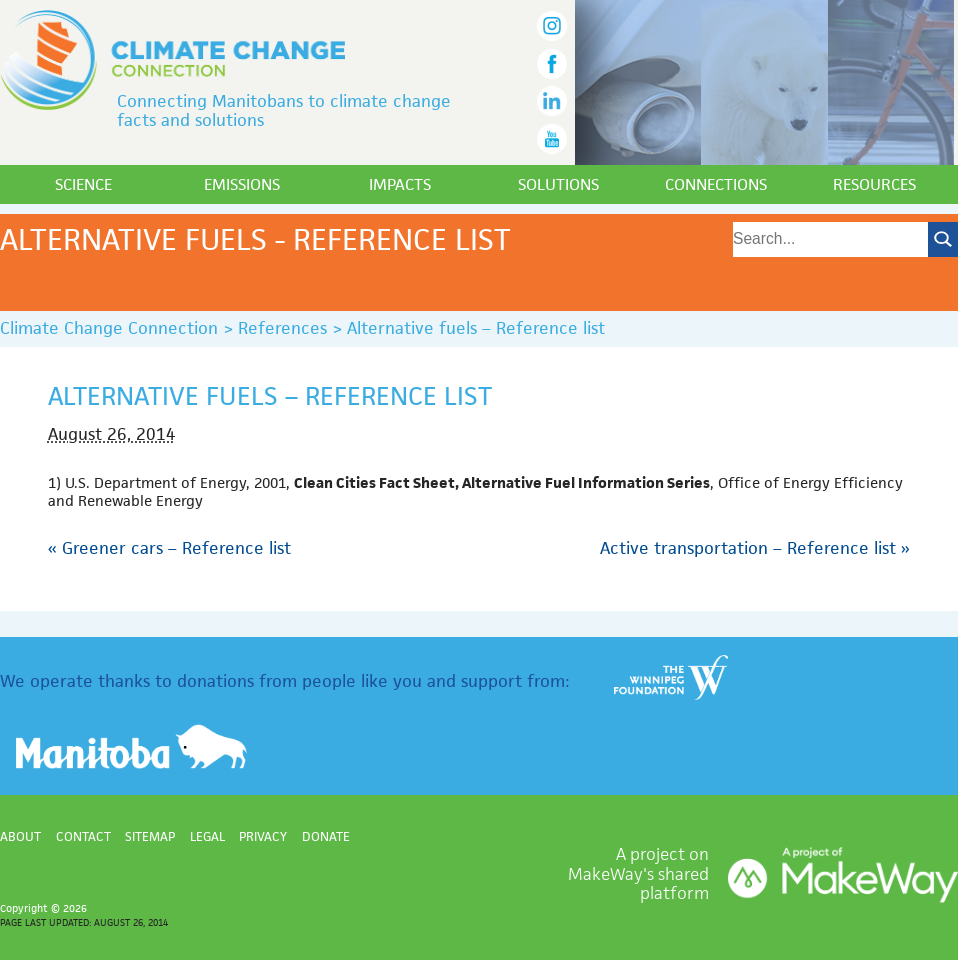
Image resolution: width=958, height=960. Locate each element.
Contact (83, 836)
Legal (207, 836)
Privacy (263, 836)
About (20, 836)
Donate (326, 836)
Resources (874, 184)
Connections (716, 184)
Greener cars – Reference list (169, 548)
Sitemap (150, 836)
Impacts (400, 184)
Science (83, 184)
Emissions (242, 184)
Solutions (558, 184)
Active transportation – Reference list (755, 548)
